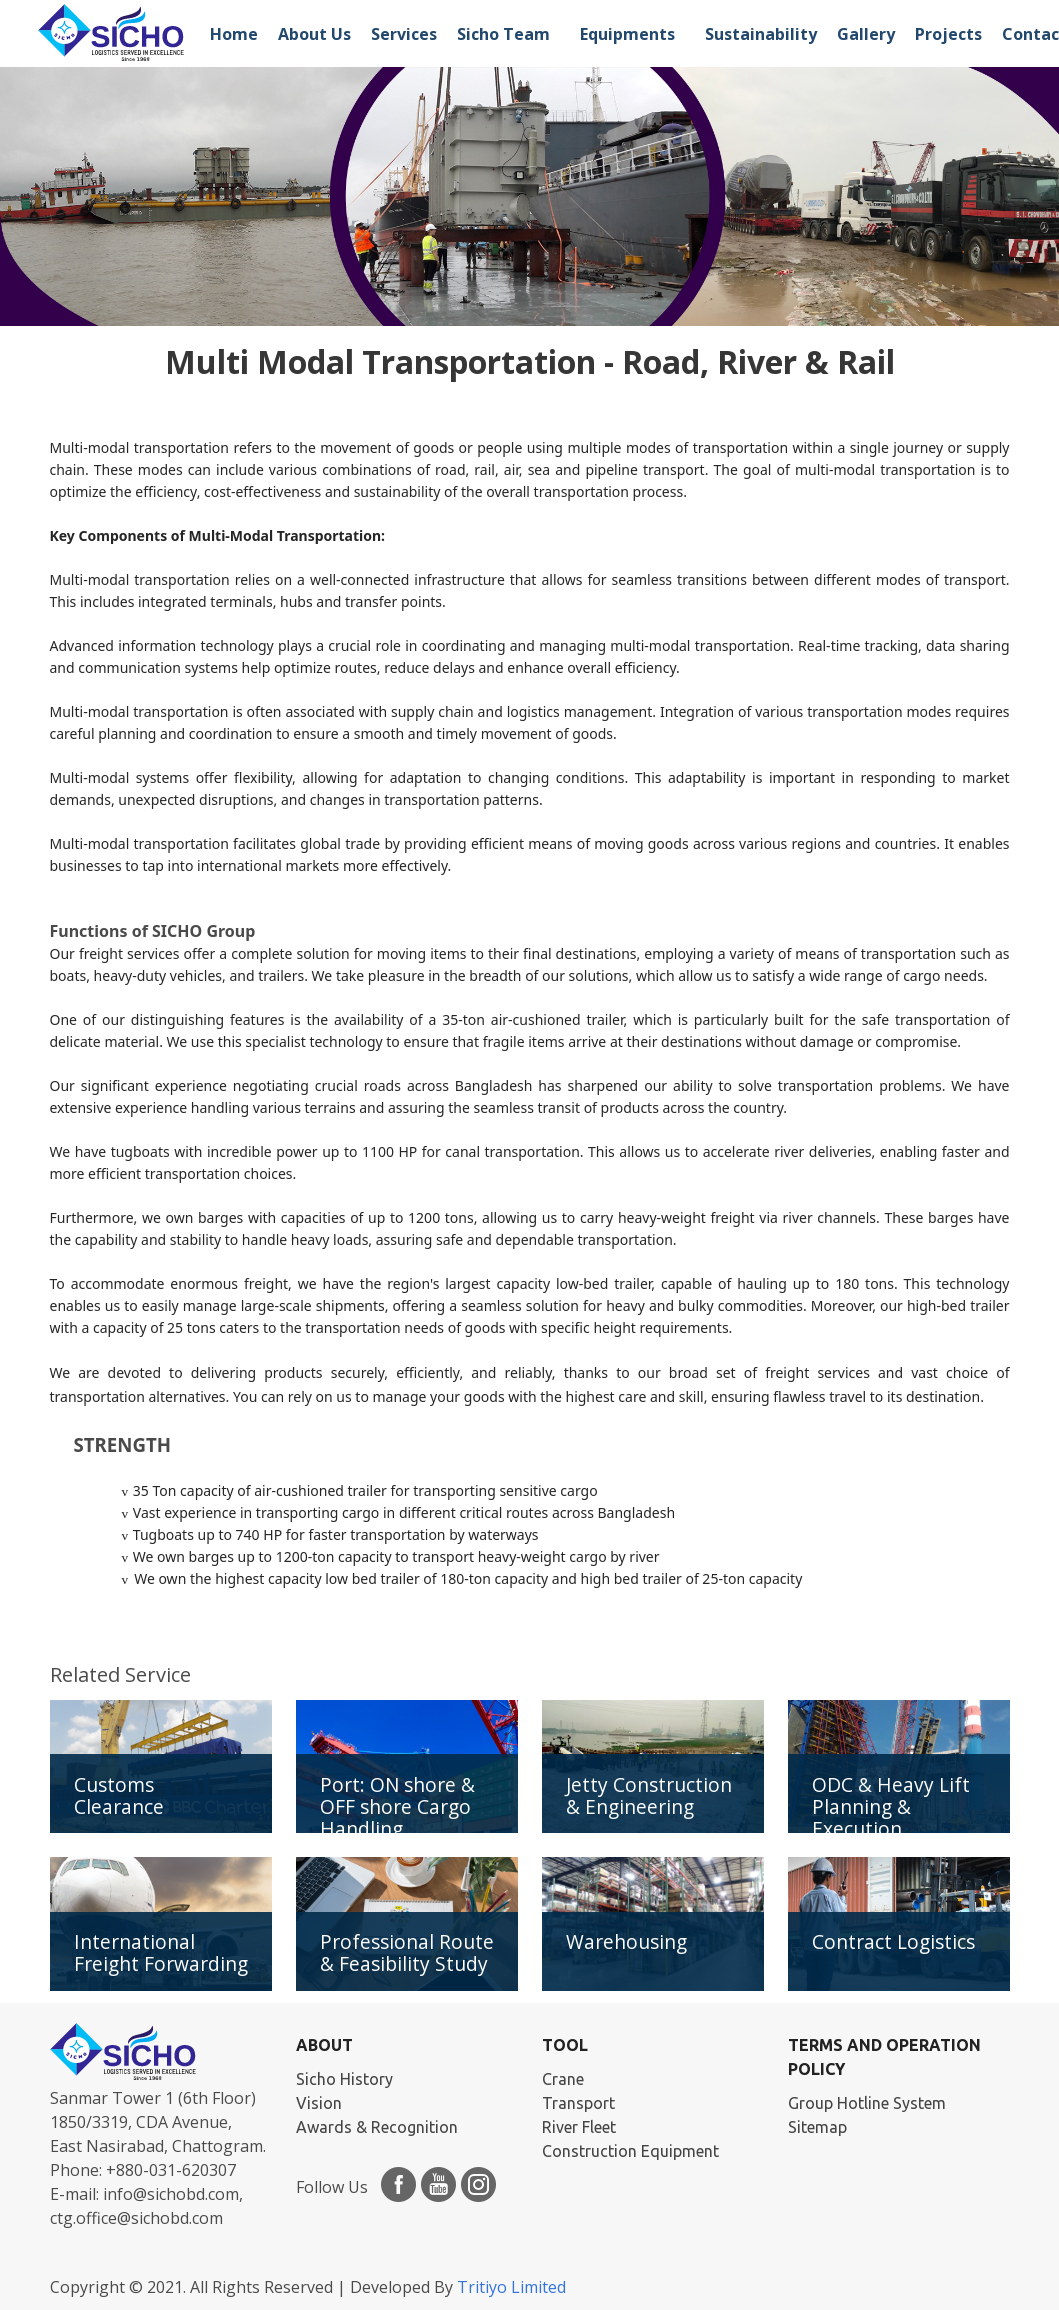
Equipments (627, 34)
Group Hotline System (867, 2103)
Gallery (866, 34)
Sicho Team (503, 34)
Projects (948, 34)
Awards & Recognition (377, 2127)
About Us (314, 34)
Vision (319, 2103)
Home (234, 34)
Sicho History (344, 2079)
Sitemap (817, 2127)
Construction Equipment (630, 2151)
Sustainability (761, 34)
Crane (563, 2079)
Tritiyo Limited (511, 2287)
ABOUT (324, 2045)
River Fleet (579, 2127)
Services (404, 34)
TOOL (565, 2045)
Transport (578, 2103)
